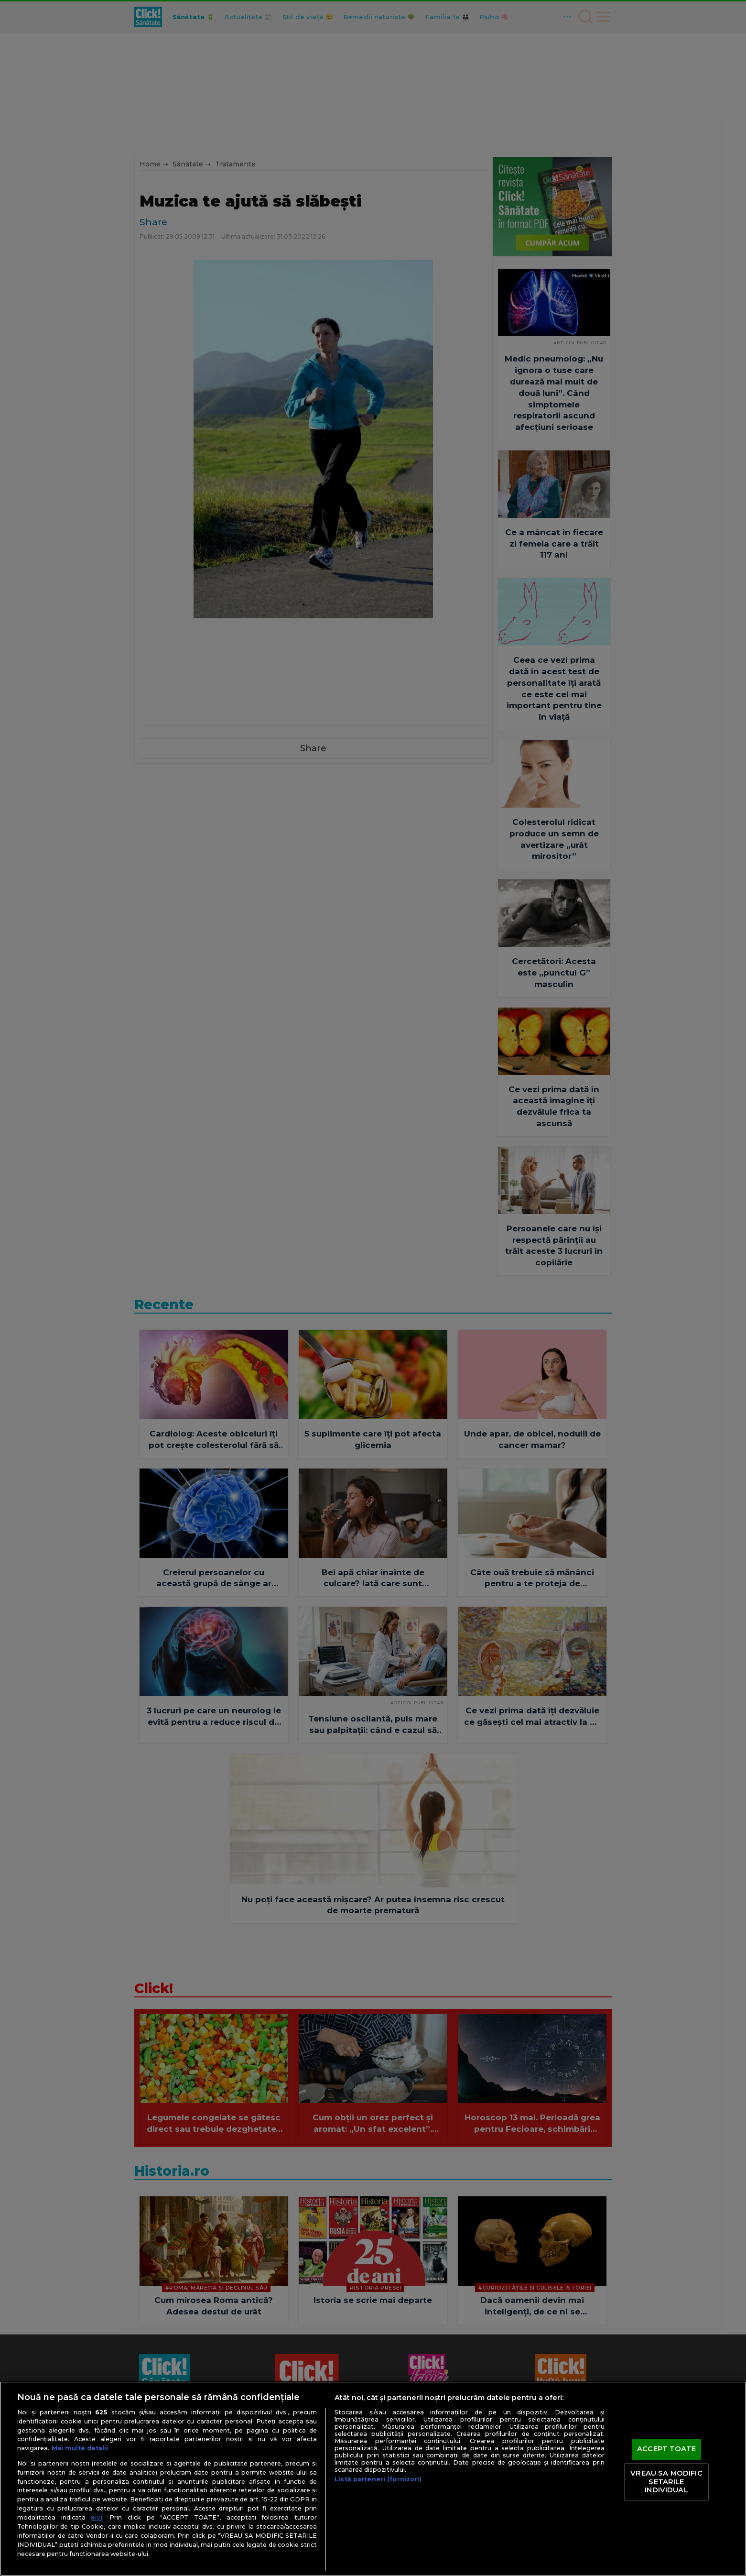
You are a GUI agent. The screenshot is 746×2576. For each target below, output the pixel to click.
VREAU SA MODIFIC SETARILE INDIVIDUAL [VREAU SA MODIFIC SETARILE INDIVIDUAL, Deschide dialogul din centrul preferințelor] (666, 2481)
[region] (373, 2478)
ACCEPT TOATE (666, 2449)
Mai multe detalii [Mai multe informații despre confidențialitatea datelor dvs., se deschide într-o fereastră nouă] (80, 2448)
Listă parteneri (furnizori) (378, 2479)
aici (96, 2517)
